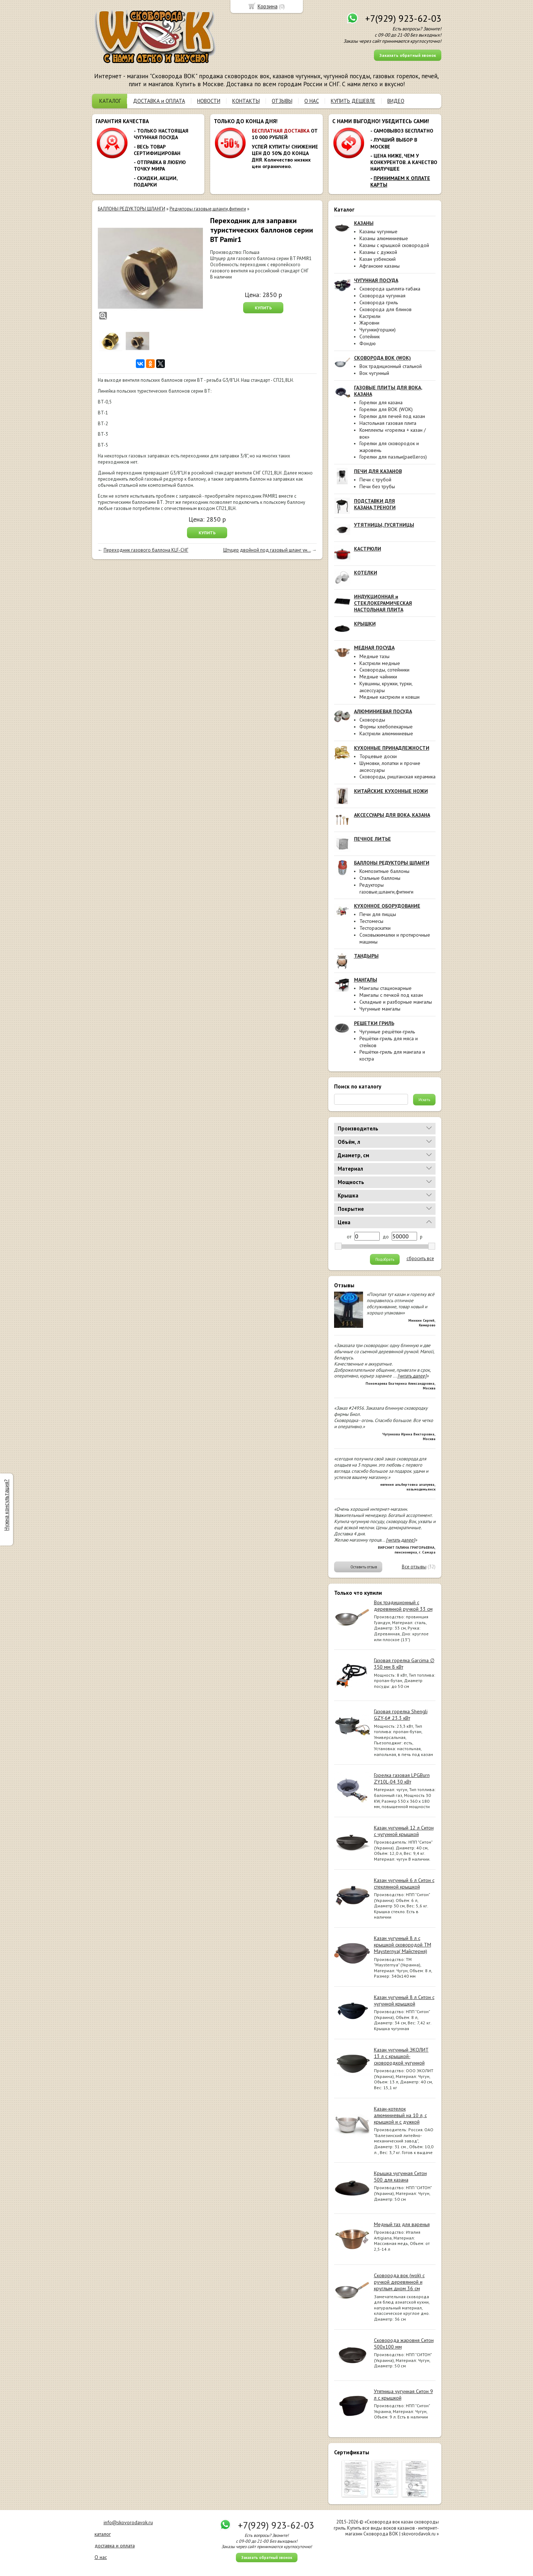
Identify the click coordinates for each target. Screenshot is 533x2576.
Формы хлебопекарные (386, 726)
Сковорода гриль (378, 302)
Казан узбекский (377, 259)
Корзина (268, 6)
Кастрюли (369, 316)
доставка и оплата (115, 2545)
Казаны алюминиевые (383, 238)
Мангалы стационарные (385, 988)
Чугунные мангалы (379, 1008)
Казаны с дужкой (378, 252)
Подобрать (384, 1259)
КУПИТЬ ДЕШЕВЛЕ (353, 100)
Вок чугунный (374, 373)
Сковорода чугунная (382, 295)
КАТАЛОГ (110, 100)
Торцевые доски (378, 756)
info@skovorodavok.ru (128, 2522)
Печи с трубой (375, 479)
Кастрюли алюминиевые (386, 733)
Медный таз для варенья (402, 2224)
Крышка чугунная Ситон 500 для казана (400, 2176)
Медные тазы (374, 656)
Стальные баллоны (379, 878)
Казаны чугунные (378, 231)
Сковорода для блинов (385, 309)
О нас (101, 2557)
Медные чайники (378, 676)
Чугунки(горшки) (377, 329)
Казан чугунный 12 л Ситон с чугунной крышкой (404, 1830)
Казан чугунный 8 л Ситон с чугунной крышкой (404, 2000)
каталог (103, 2534)
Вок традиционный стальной (390, 366)
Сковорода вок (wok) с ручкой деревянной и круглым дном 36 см (399, 2282)
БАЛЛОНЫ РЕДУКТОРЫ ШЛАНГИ (131, 209)
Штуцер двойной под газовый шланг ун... (267, 550)
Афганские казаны (379, 266)
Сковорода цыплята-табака (389, 288)
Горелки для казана (381, 402)
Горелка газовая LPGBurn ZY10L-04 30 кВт (402, 1778)
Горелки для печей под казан (392, 416)
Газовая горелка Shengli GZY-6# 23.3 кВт (401, 1714)
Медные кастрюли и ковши (389, 697)
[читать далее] (411, 1376)
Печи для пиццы (377, 914)
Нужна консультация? (6, 1505)
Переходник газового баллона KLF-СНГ (146, 550)
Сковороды (372, 719)
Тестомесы (371, 921)
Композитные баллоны (384, 871)
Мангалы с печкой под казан (391, 995)
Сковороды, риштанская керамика (397, 776)
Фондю (367, 343)
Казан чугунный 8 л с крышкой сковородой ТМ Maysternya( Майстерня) (402, 1944)
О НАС (311, 100)
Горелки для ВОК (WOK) (386, 409)
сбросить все (420, 1259)
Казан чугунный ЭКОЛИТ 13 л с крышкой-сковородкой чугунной (401, 2056)
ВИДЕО (395, 100)
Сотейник (369, 336)
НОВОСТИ (208, 100)
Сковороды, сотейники (384, 669)
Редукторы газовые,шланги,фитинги (386, 888)
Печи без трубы (377, 486)
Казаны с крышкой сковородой (394, 245)
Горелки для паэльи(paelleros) (393, 456)
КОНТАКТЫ (246, 100)
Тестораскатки (375, 928)
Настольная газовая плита (387, 423)
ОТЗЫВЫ (282, 100)
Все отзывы (414, 1567)
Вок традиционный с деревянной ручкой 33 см (403, 1605)
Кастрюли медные (379, 663)
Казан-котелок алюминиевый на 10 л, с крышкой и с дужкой (400, 2115)
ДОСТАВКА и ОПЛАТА (159, 100)
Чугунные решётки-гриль (387, 1031)
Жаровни (369, 322)
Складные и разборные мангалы (395, 1002)
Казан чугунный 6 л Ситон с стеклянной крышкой (404, 1883)
